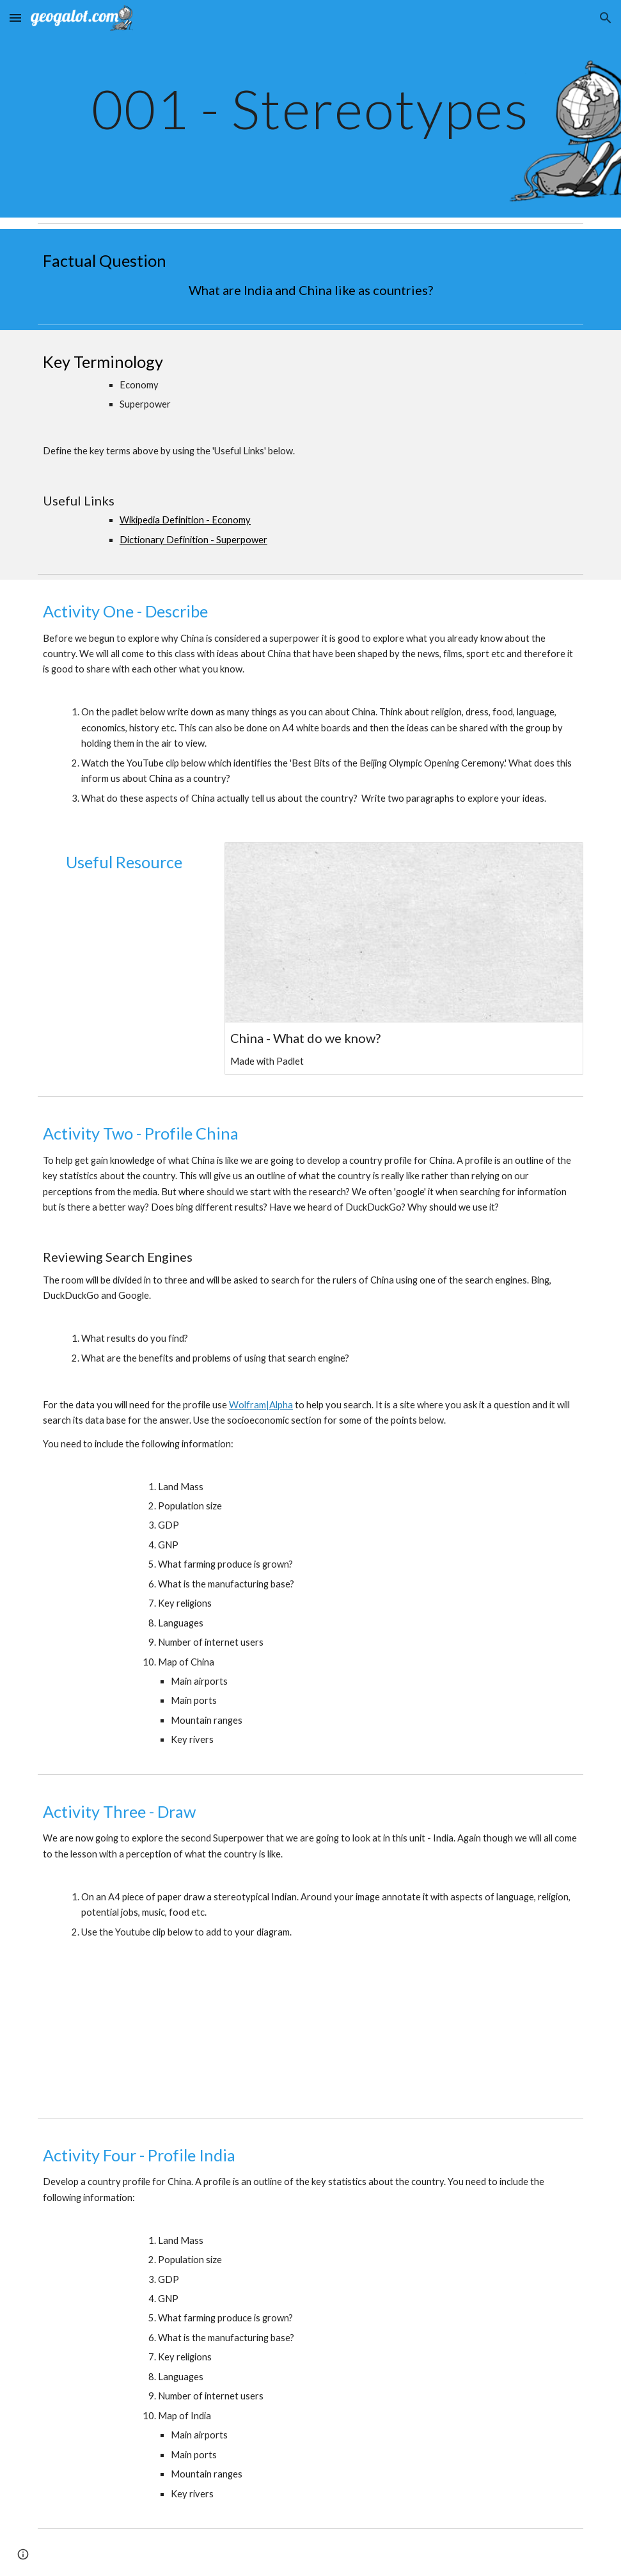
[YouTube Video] (124, 948)
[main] (310, 108)
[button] (15, 17)
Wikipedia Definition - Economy (185, 519)
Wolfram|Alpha (261, 1404)
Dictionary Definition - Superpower (193, 539)
